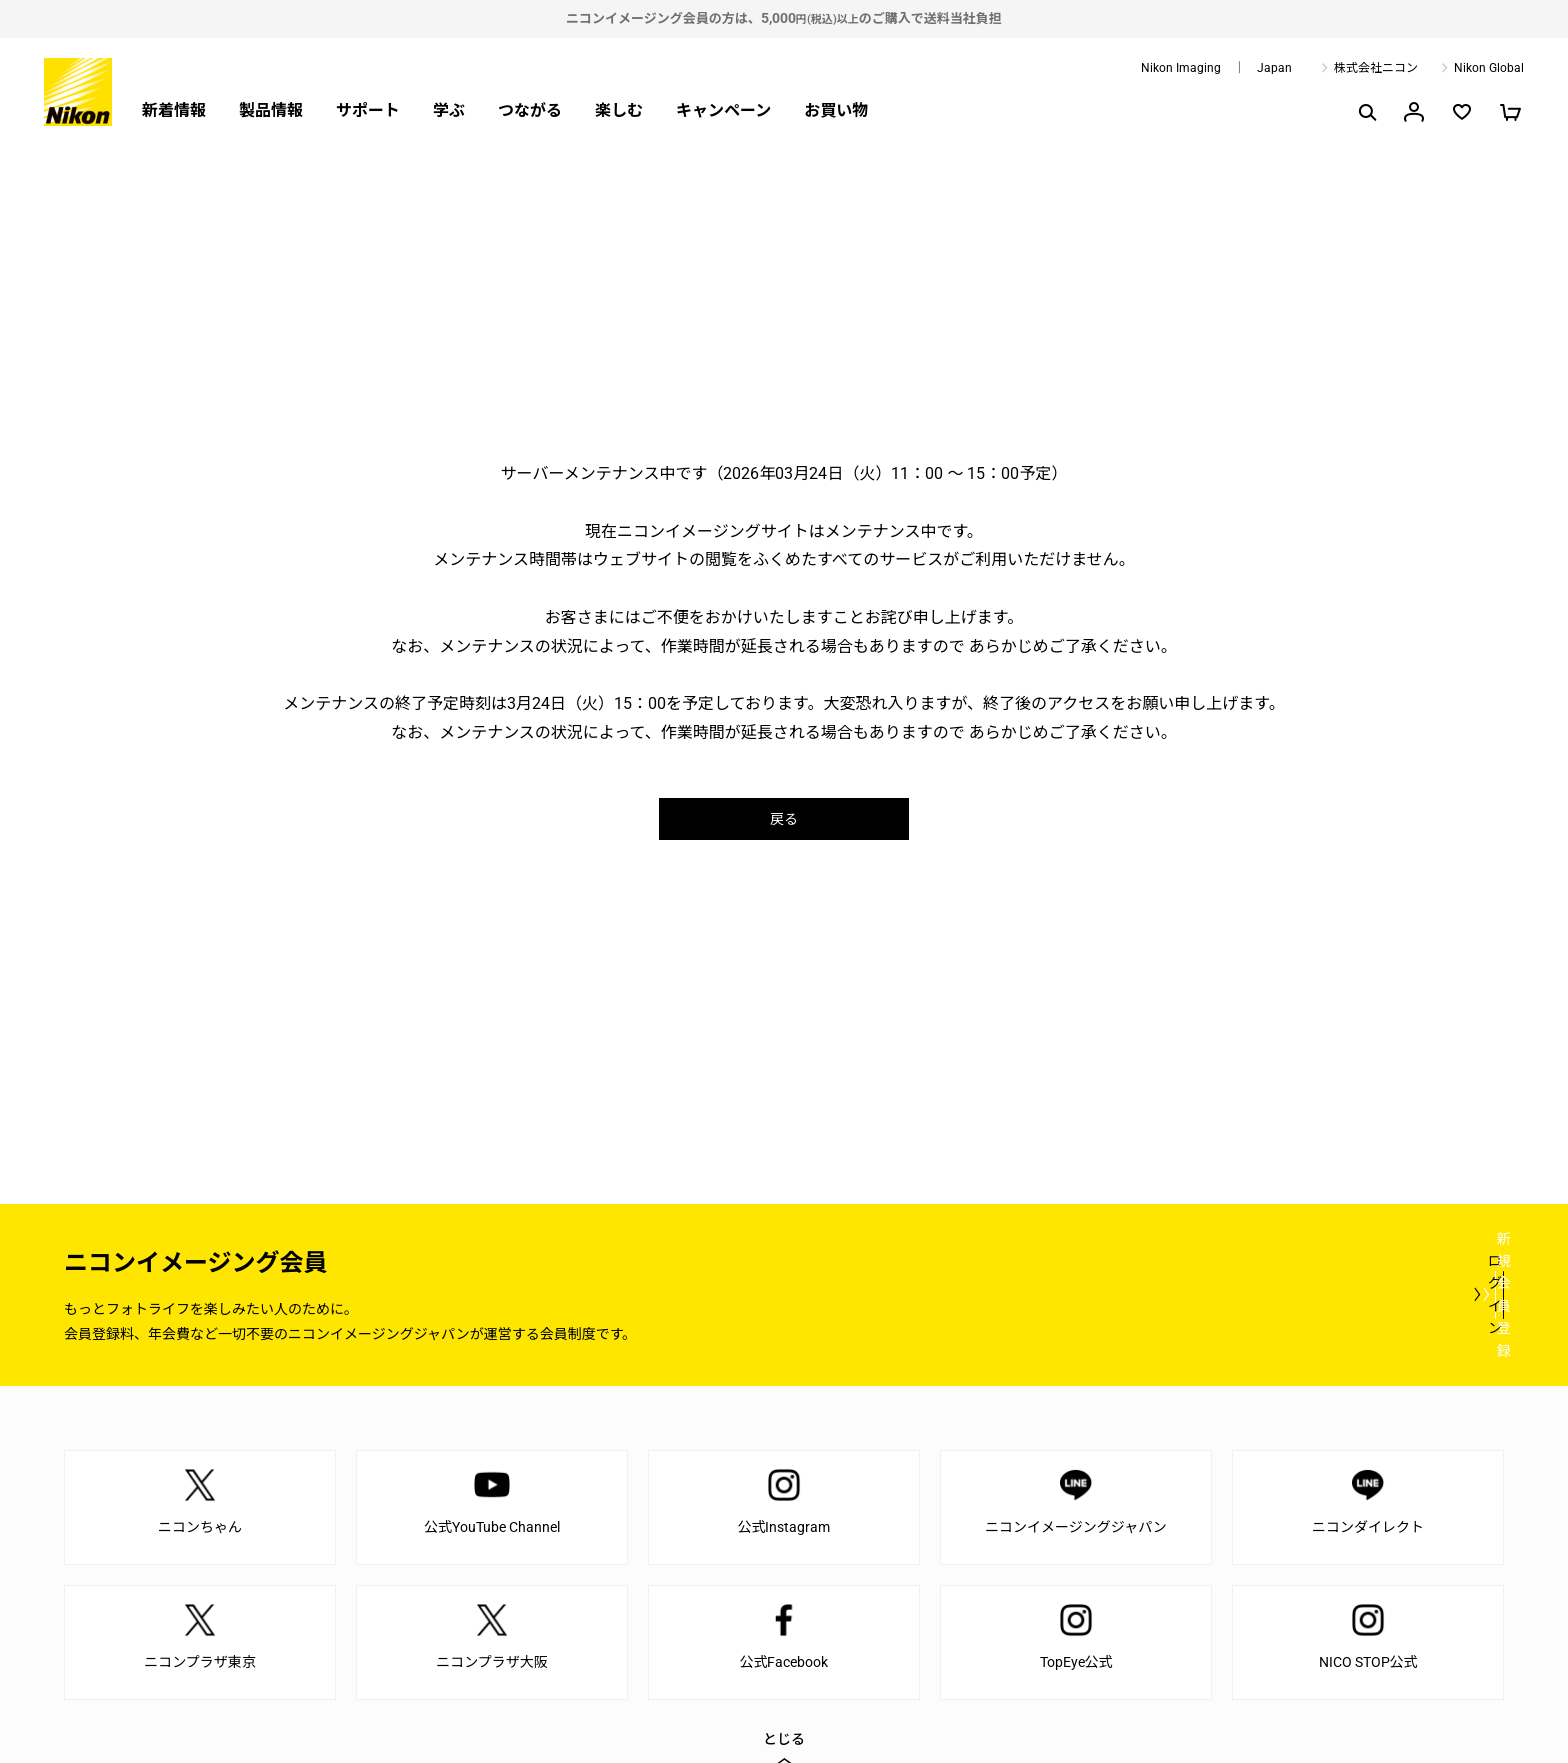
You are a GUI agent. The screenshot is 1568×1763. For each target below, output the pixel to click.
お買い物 (836, 110)
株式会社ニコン (1376, 68)
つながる (530, 110)
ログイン (1136, 1294)
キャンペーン (723, 110)
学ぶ (449, 110)
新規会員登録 (1384, 1294)
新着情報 (174, 110)
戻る (784, 818)
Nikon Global (1489, 68)
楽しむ (619, 110)
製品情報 (271, 110)
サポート (368, 110)
